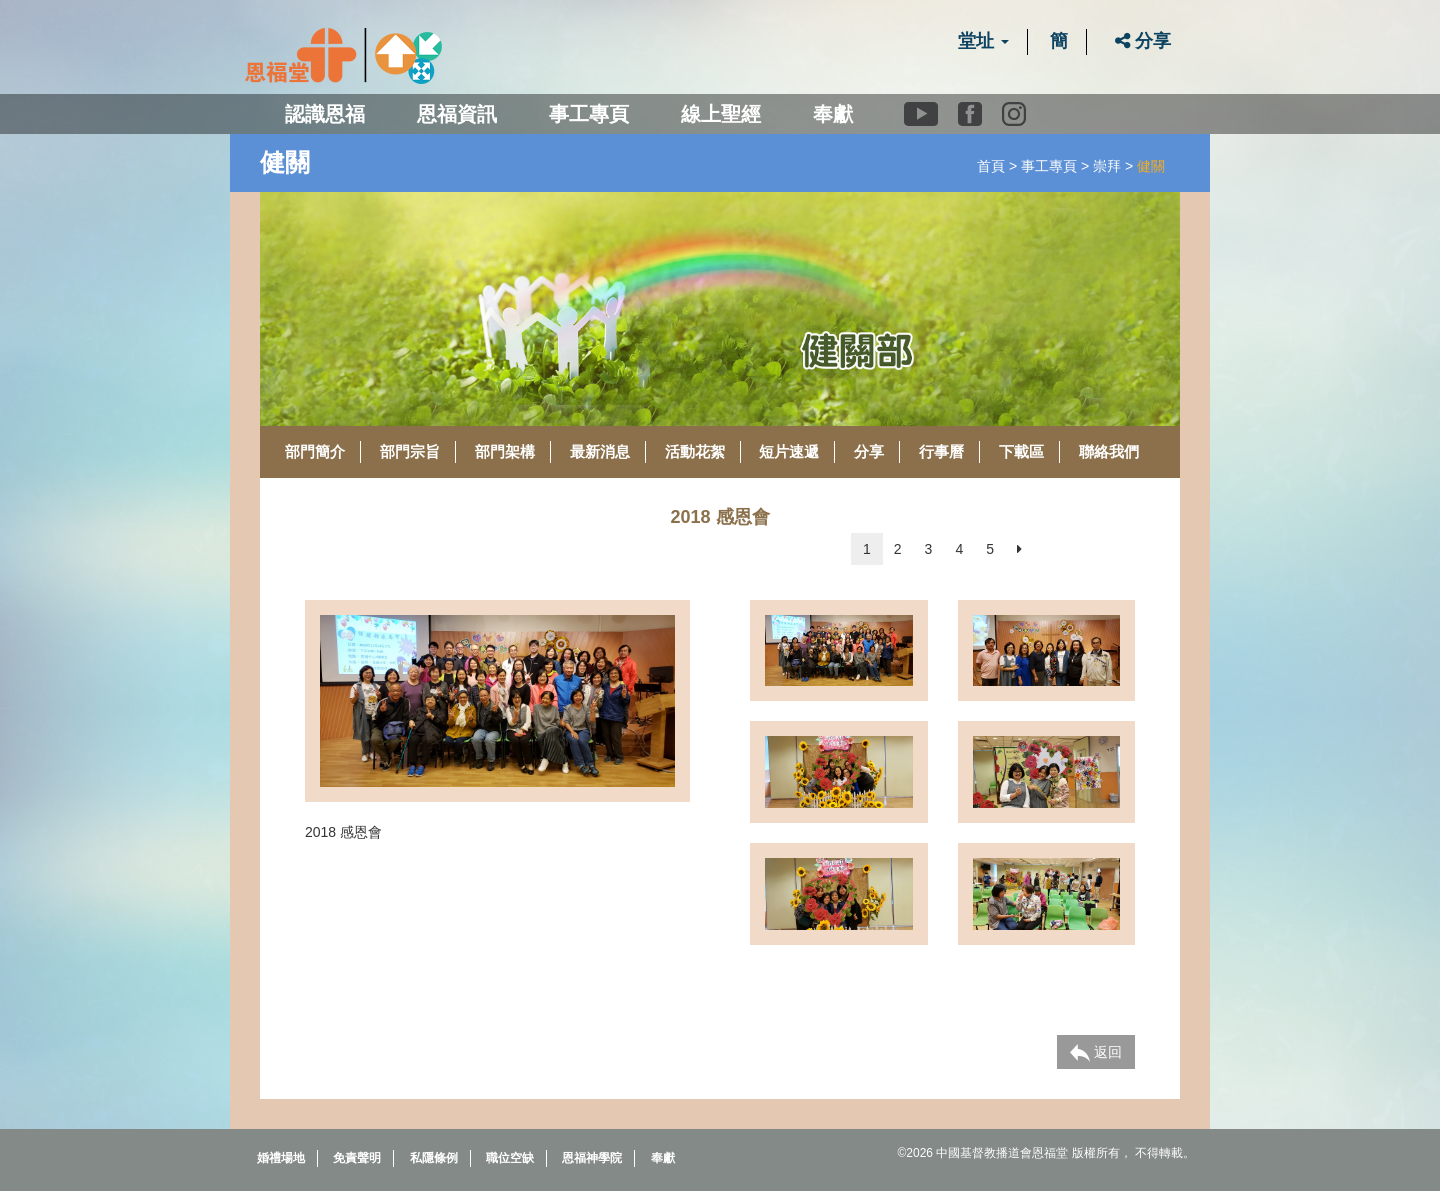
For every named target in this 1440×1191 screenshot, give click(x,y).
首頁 (991, 166)
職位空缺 (510, 1158)
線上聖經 (721, 114)
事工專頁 (1049, 166)
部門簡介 (315, 451)
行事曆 (941, 451)
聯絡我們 (1109, 451)
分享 (1143, 41)
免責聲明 (357, 1158)
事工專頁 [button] (589, 114)
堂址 (983, 41)
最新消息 (600, 451)
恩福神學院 (592, 1158)
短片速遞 (789, 451)
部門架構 (505, 451)
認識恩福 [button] (325, 114)
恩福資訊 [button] (457, 114)
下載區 (1021, 451)
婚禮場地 (281, 1158)
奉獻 (833, 114)
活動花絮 (695, 451)
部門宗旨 (410, 451)
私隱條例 (434, 1158)
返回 (1096, 1053)
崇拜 (1107, 166)
